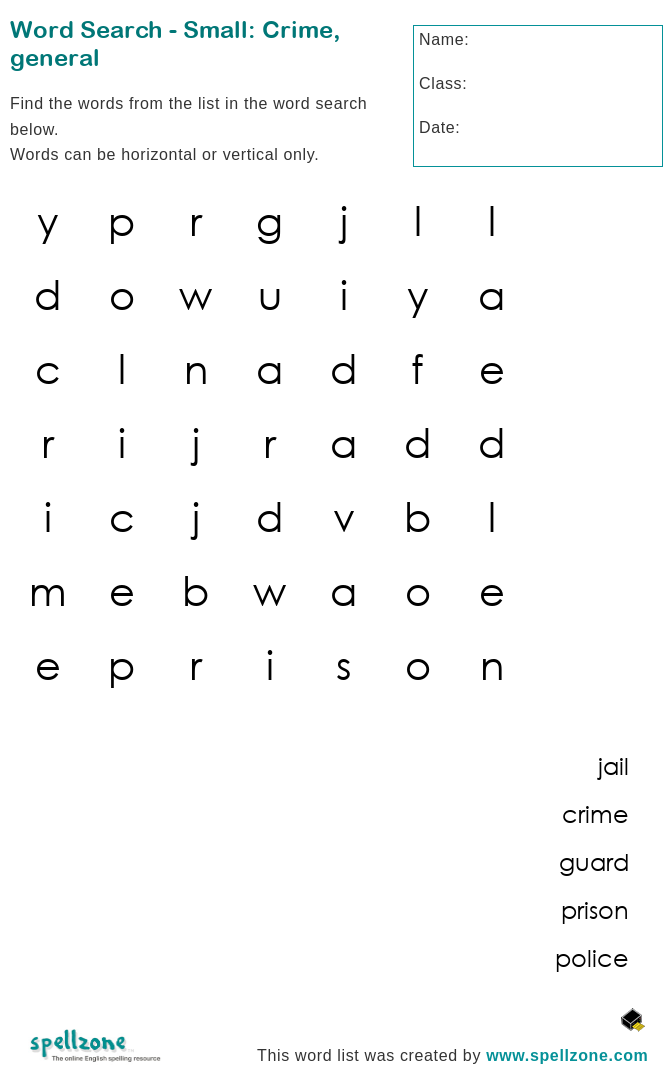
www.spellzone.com (567, 1055)
